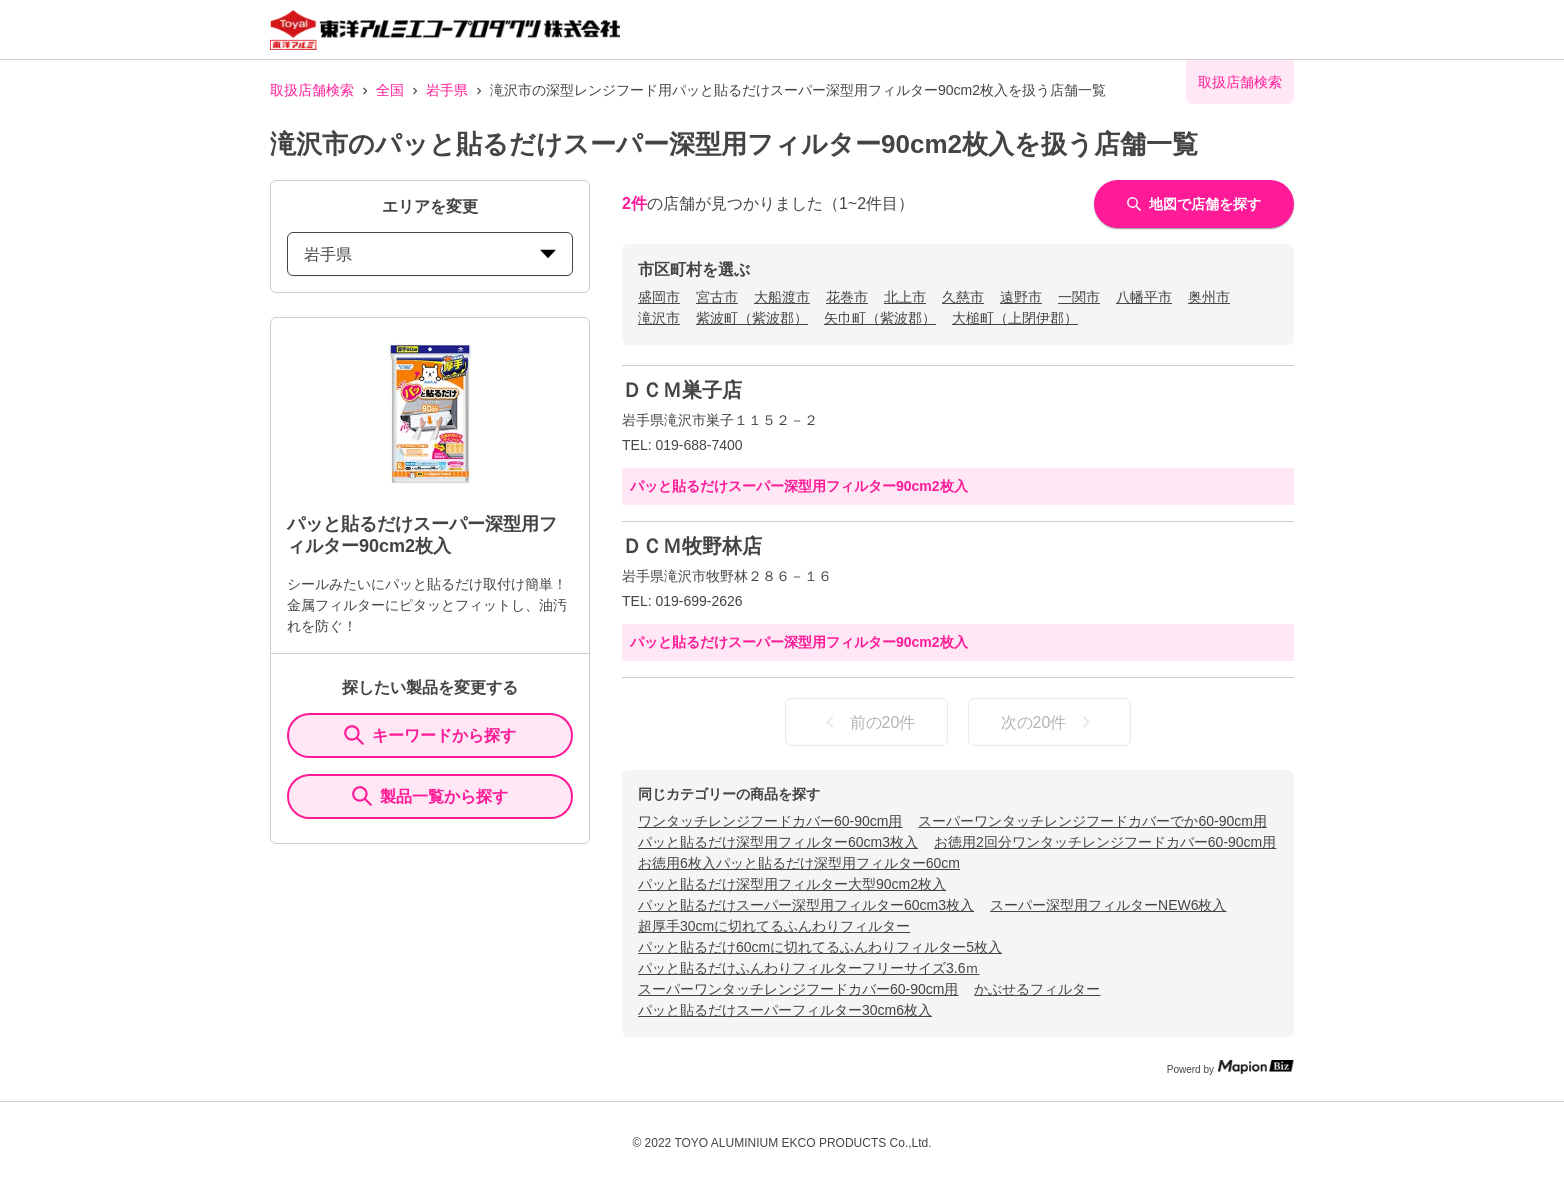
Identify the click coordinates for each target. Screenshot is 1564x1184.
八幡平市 (1144, 297)
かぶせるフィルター (1037, 989)
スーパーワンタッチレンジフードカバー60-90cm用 (798, 989)
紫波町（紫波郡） (752, 318)
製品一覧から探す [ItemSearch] (430, 796)
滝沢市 (659, 318)
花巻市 (847, 297)
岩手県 (447, 90)
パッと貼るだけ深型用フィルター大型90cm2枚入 (792, 884)
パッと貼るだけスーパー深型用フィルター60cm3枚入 (806, 905)
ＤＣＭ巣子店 (682, 390)
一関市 (1079, 297)
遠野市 (1021, 297)
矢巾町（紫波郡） (880, 318)
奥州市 (1209, 297)
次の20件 (1050, 722)
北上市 (905, 297)
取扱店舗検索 (312, 90)
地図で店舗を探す (1194, 204)
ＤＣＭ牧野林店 (692, 546)
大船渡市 (782, 297)
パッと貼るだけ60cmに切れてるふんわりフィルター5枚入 (820, 947)
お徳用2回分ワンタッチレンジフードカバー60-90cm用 (1105, 842)
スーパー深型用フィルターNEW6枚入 (1108, 905)
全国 (390, 90)
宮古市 (717, 297)
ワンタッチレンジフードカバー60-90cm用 (770, 821)
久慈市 (963, 297)
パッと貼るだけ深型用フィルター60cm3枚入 (778, 842)
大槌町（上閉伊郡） (1015, 318)
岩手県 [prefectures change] (430, 254)
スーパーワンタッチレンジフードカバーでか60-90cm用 (1092, 821)
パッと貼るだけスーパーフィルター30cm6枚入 (785, 1010)
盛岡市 (659, 297)
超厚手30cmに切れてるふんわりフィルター (774, 926)
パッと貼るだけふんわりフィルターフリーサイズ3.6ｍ (808, 968)
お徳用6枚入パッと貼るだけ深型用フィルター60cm (799, 863)
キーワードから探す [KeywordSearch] (430, 735)
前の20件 (867, 722)
